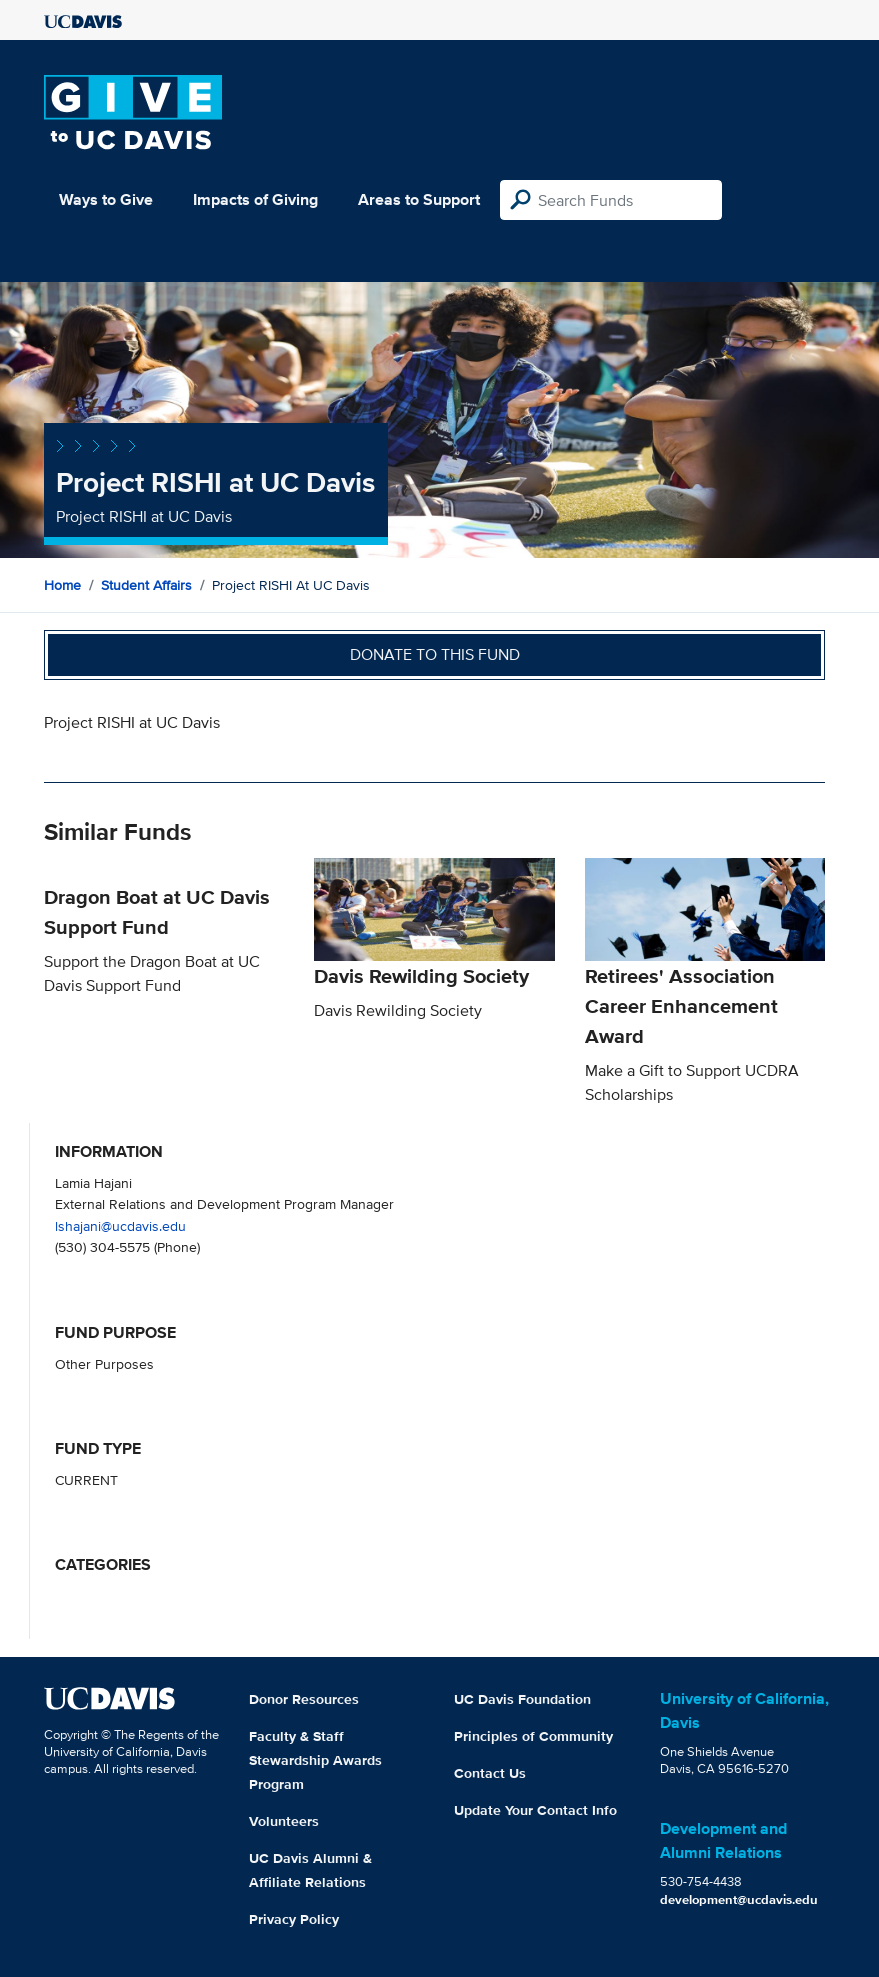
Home (62, 585)
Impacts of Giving (255, 199)
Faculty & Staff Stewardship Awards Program (315, 1760)
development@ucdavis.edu (739, 1899)
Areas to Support (419, 199)
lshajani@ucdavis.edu (120, 1225)
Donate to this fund (435, 654)
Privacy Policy (294, 1919)
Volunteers (284, 1821)
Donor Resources (304, 1699)
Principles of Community (533, 1736)
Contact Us (490, 1773)
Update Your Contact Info (535, 1810)
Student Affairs (146, 585)
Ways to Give (106, 199)
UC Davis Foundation (522, 1699)
